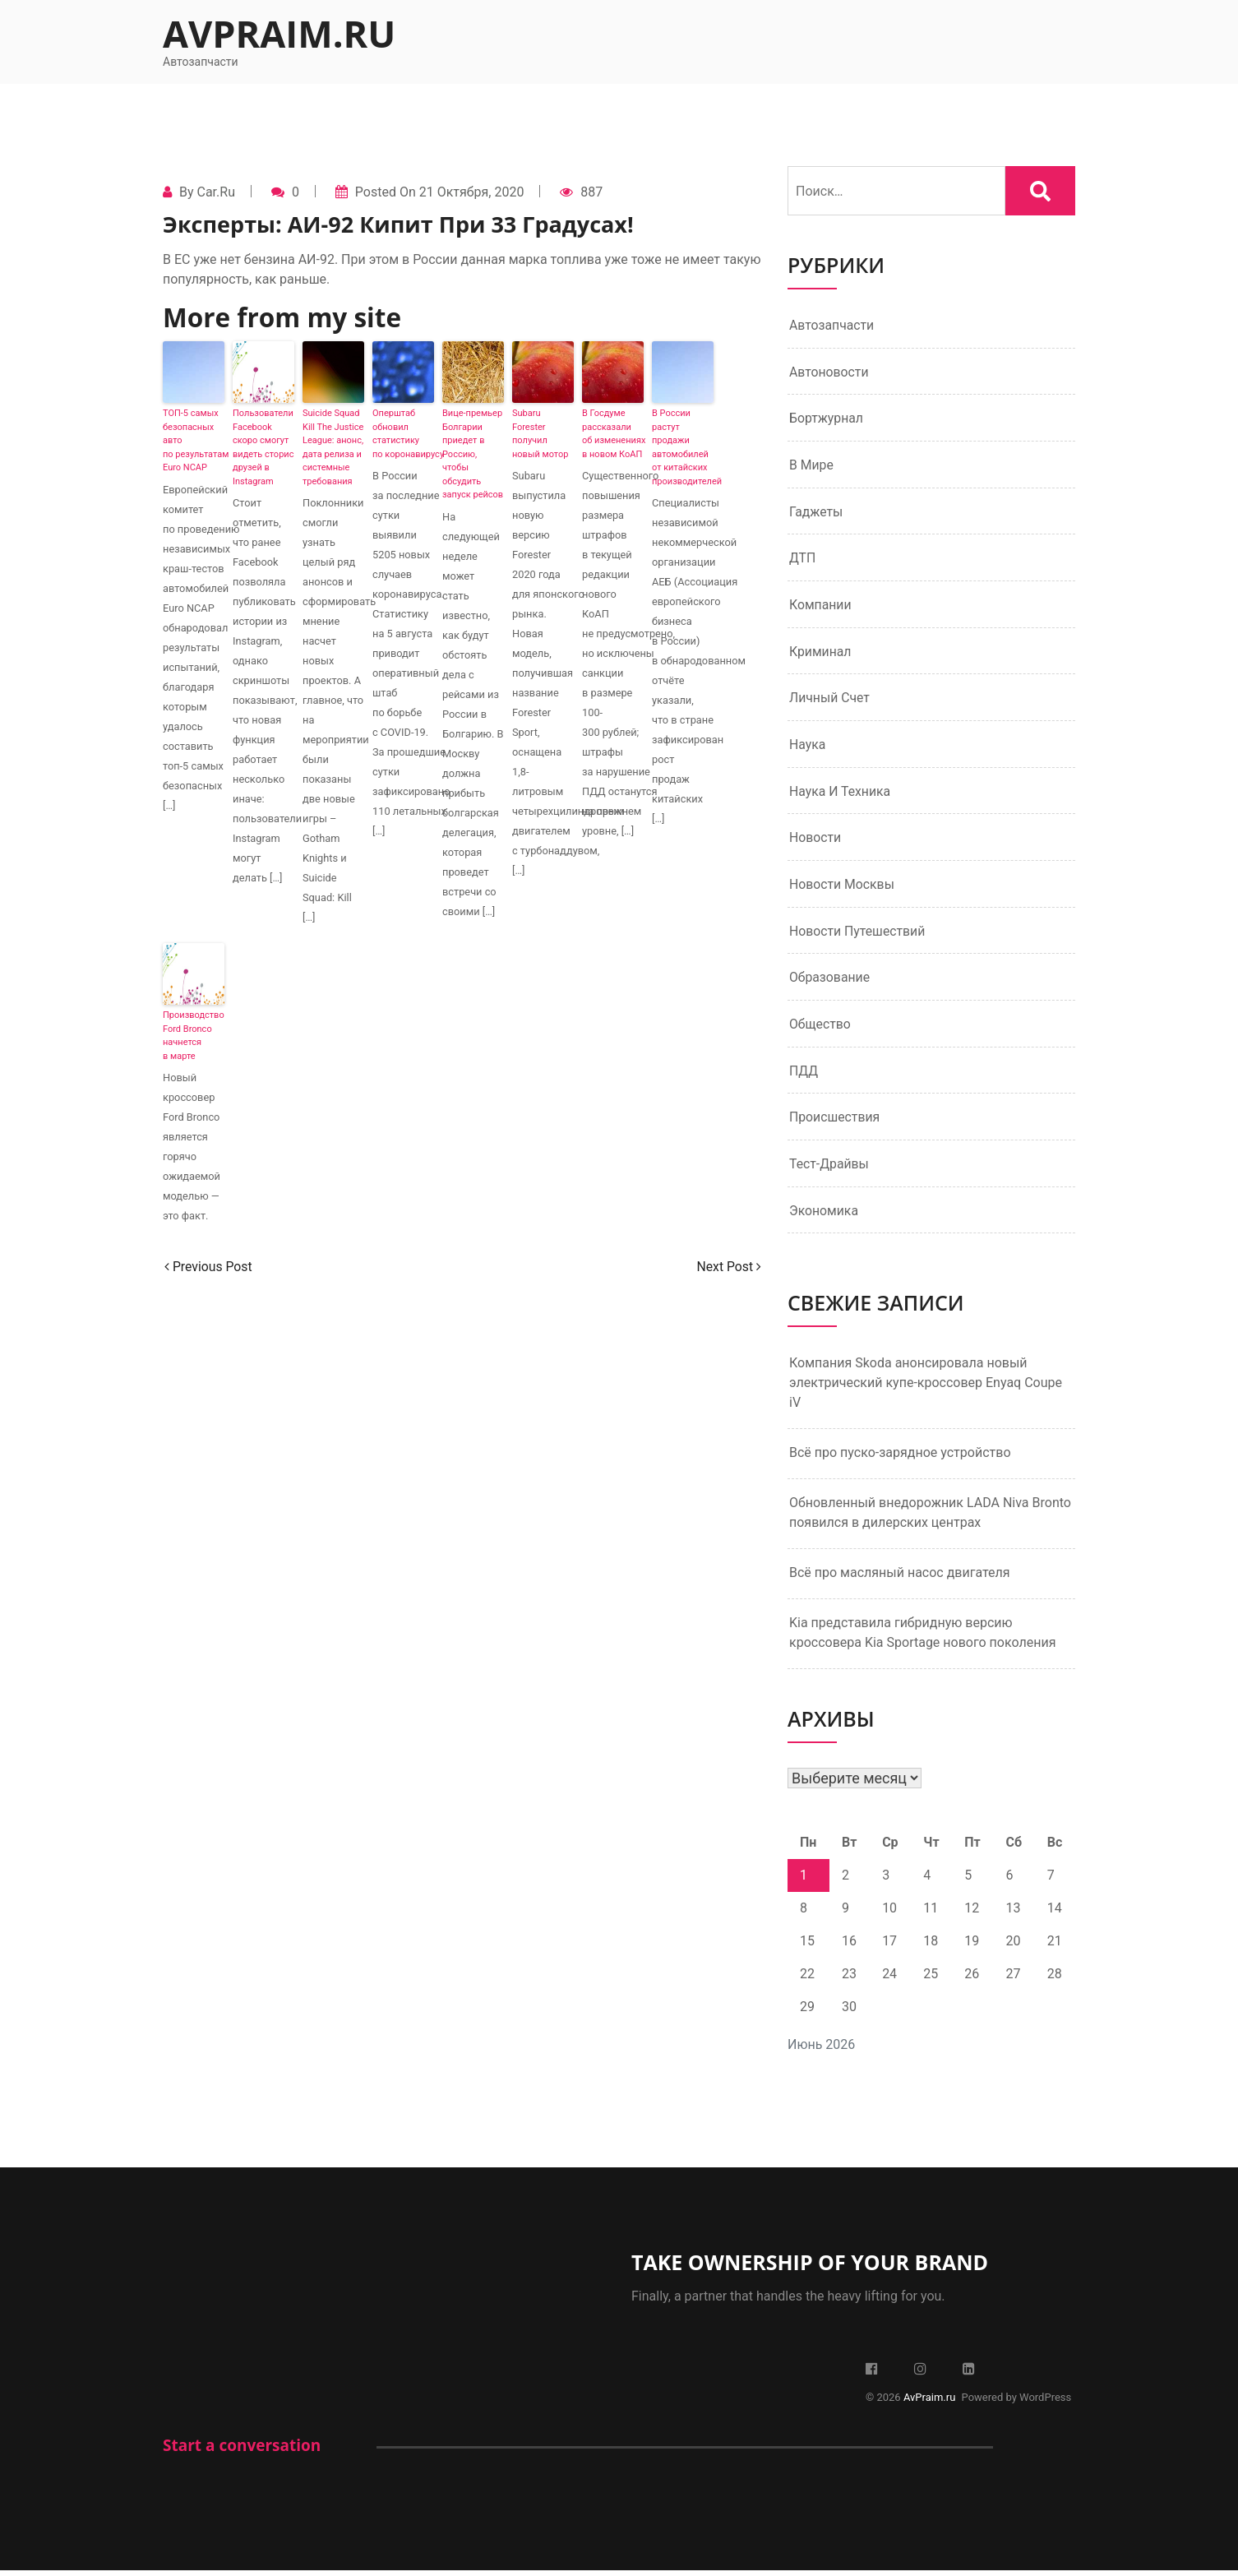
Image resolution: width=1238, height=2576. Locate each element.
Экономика (824, 1215)
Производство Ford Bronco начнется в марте (193, 1035)
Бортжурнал (826, 419)
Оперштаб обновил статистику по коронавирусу (403, 434)
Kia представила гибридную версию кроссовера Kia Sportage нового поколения (922, 1638)
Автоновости (829, 372)
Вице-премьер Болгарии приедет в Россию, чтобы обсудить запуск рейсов (472, 454)
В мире (811, 466)
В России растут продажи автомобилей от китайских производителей (683, 447)
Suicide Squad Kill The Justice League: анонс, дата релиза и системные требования (333, 447)
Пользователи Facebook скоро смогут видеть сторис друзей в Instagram (263, 447)
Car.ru (215, 192)
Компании (820, 606)
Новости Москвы (842, 887)
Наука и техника (840, 794)
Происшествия (835, 1122)
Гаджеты (816, 512)
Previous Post (208, 1266)
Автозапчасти (832, 325)
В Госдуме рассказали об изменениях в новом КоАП (613, 434)
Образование (830, 981)
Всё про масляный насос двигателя (899, 1578)
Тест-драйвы (829, 1169)
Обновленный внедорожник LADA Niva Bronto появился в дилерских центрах (930, 1518)
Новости (815, 841)
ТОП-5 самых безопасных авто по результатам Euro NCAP (193, 440)
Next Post (728, 1266)
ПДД (804, 1075)
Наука (807, 747)
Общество (820, 1028)
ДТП (802, 559)
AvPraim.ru (279, 33)
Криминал (820, 653)
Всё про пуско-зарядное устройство (900, 1458)
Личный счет (830, 700)
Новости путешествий (858, 934)
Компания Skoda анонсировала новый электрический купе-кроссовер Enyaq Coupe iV (925, 1388)
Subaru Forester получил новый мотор (540, 434)
